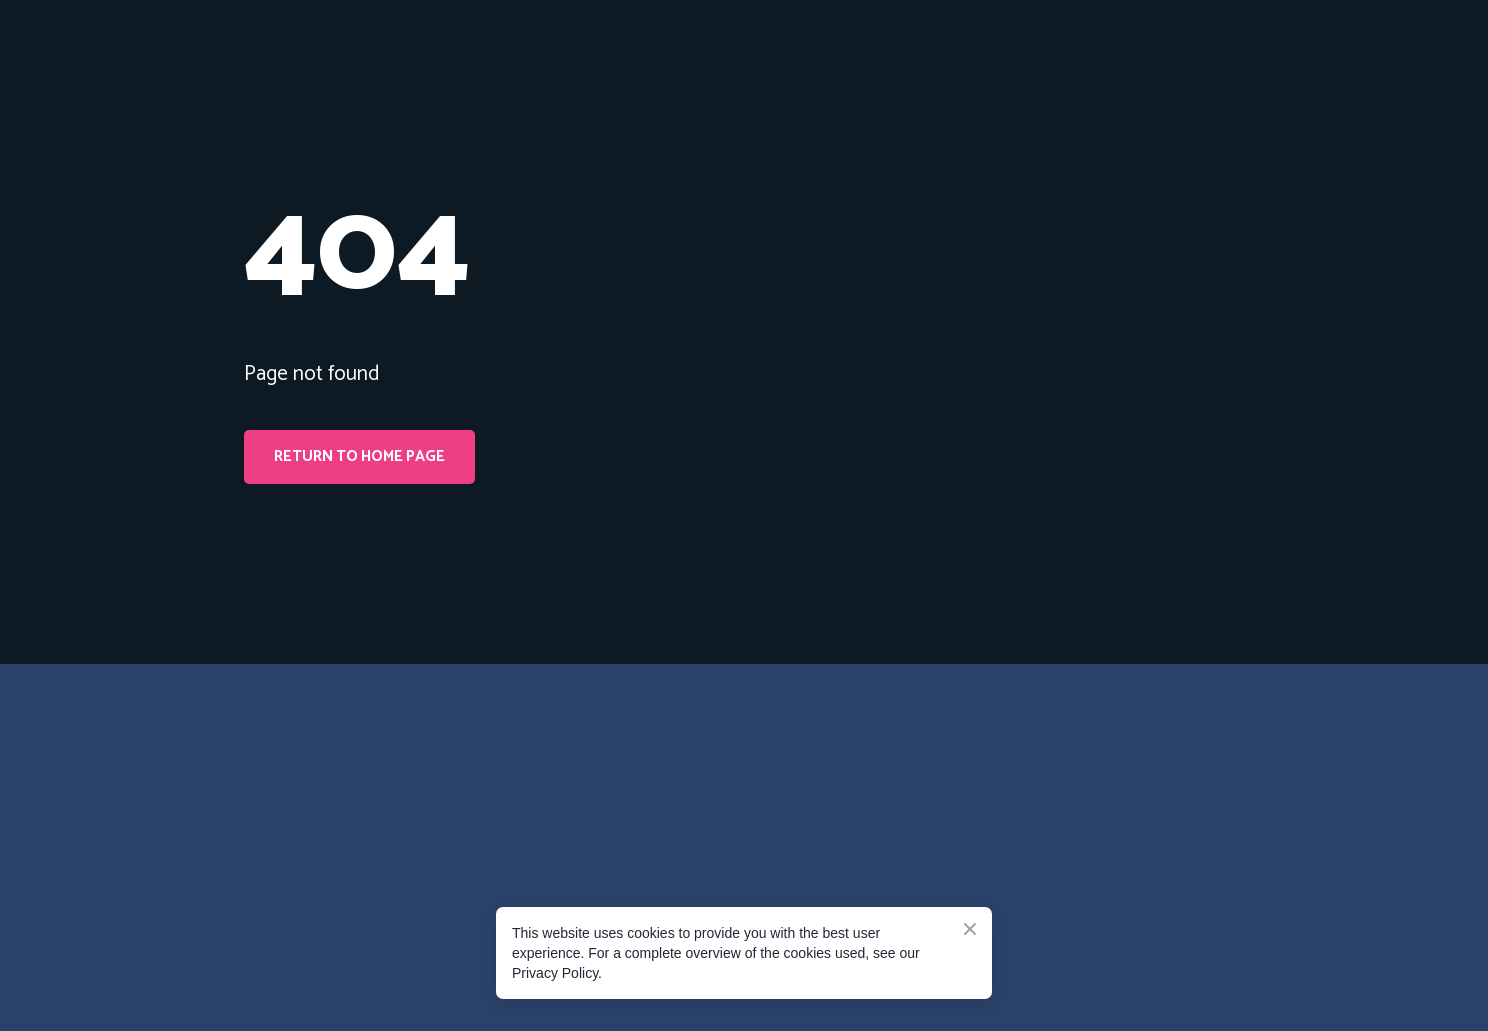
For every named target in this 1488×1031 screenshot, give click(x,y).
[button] (359, 457)
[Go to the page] (334, 769)
